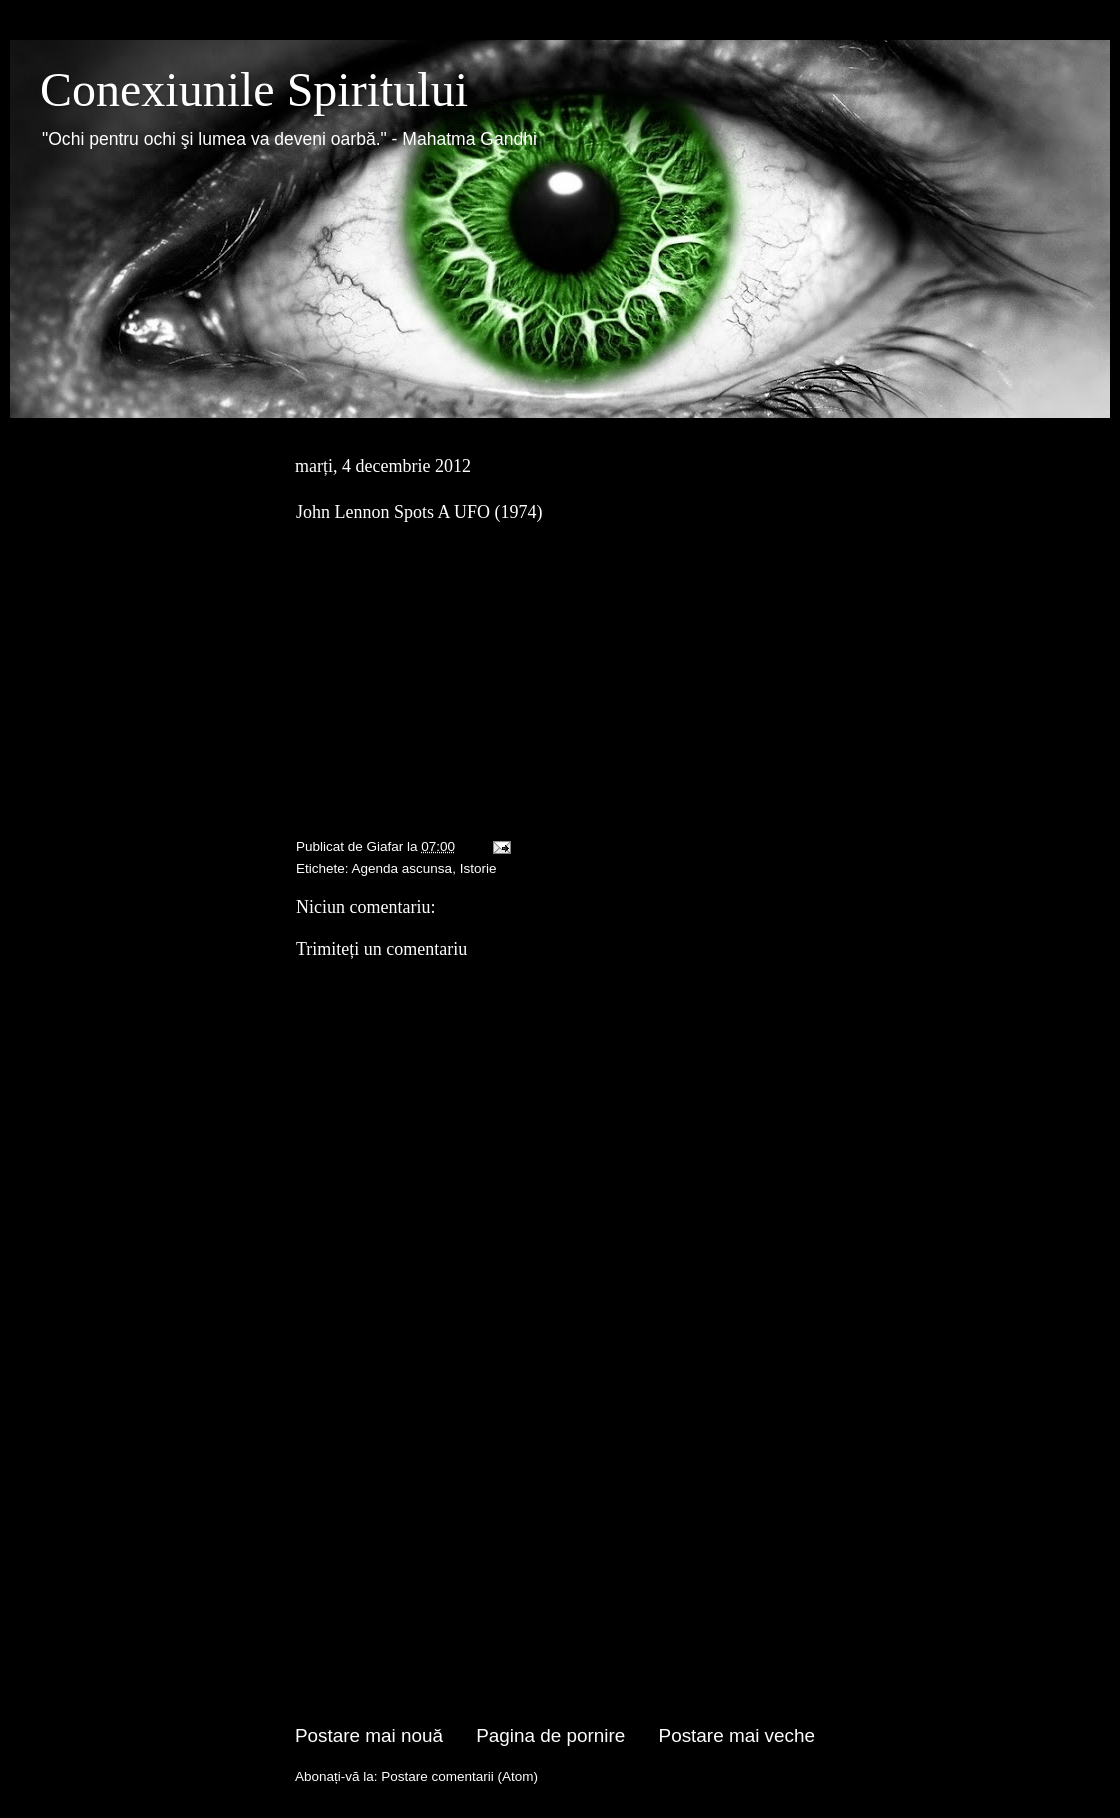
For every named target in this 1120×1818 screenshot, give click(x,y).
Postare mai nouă (369, 1735)
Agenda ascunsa (402, 868)
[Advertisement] (555, 1571)
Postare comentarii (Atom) (459, 1776)
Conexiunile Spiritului (254, 89)
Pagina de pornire (550, 1735)
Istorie (478, 868)
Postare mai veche (737, 1735)
